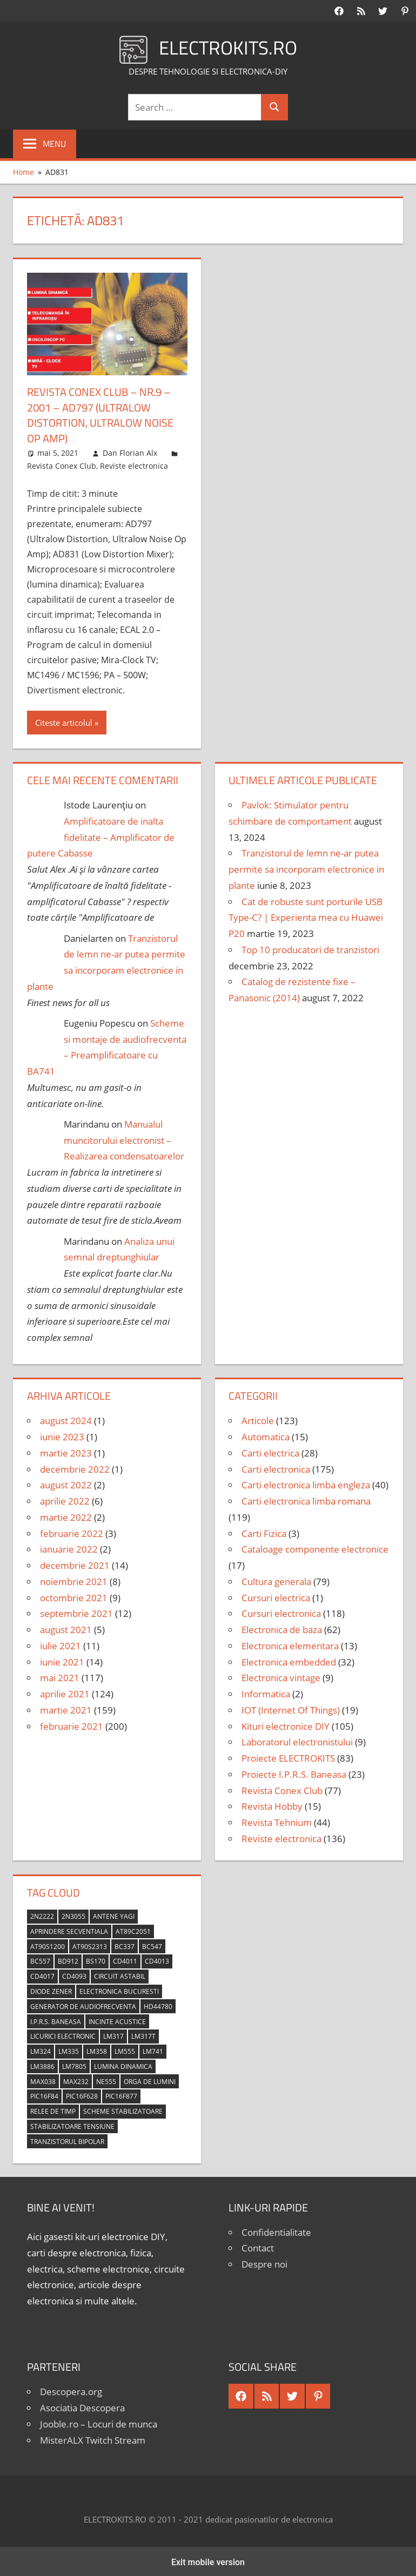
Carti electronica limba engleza (305, 1483)
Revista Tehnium (276, 1821)
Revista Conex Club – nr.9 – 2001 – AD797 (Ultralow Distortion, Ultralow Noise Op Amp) (100, 414)
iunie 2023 (62, 1435)
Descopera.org (71, 2390)
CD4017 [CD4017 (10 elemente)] (42, 1974)
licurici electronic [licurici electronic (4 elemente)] (63, 2034)
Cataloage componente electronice (314, 1547)
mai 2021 (59, 1676)
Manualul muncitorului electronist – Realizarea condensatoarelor (124, 1138)
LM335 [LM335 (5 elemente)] (68, 2049)
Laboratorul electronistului (297, 1740)
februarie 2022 (71, 1531)
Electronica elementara (290, 1644)
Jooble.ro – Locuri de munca (98, 2422)
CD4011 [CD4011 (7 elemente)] (125, 1959)
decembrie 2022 (75, 1467)
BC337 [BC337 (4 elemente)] (125, 1944)
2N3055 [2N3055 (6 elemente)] (73, 1914)
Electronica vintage (280, 1676)
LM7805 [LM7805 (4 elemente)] (74, 2064)
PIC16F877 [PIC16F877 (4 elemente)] (121, 2094)
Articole (257, 1419)
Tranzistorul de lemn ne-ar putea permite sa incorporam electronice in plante (306, 867)
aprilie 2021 (65, 1692)
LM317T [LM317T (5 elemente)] (143, 2034)
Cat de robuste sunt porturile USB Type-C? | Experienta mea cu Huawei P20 (306, 915)
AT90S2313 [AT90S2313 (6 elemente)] (89, 1944)
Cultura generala (276, 1580)
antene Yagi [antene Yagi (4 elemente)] (114, 1914)
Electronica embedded (288, 1660)
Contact (257, 2246)
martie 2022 (66, 1515)
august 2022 (66, 1483)
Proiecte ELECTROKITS (288, 1756)
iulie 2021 (60, 1644)
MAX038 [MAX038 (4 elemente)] (43, 2079)
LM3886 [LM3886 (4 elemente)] (42, 2064)
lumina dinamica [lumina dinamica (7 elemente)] (123, 2064)
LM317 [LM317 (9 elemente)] (113, 2034)
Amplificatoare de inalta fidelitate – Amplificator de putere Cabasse (101, 835)
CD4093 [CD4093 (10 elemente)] (74, 1974)
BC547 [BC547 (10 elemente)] (152, 1944)
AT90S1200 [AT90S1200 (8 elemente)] (47, 1944)
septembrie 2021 (76, 1612)
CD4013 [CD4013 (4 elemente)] (157, 1959)
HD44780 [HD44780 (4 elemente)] (158, 2004)
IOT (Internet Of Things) (290, 1708)
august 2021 (66, 1628)
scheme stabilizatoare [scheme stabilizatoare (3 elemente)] (123, 2109)
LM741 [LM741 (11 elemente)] (153, 2049)
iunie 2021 (62, 1660)
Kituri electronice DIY (285, 1724)
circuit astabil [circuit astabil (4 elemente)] (119, 1974)
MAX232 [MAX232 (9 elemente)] (76, 2079)
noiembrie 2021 (74, 1580)
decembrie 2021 (75, 1563)
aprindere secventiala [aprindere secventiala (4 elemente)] (69, 1929)
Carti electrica (270, 1451)
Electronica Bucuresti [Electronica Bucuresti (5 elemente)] (119, 1989)
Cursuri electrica (275, 1595)
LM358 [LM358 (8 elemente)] (96, 2049)
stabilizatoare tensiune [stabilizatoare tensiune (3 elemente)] (72, 2124)
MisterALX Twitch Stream (92, 2438)
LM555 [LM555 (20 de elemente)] (125, 2049)
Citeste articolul (63, 721)
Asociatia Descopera (82, 2406)
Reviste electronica (134, 464)
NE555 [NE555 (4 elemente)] (106, 2079)
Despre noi (264, 2262)
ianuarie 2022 (69, 1547)
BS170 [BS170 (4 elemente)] (95, 1959)
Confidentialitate (276, 2230)
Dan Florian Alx (130, 451)
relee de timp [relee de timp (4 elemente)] (53, 2109)
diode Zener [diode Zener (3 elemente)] (51, 1989)
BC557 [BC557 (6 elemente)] (40, 1959)
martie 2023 (66, 1451)
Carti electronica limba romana (306, 1499)
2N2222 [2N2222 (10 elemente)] (42, 1914)
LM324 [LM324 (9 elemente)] (40, 2049)
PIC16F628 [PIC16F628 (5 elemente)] (82, 2094)
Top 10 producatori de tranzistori (310, 948)
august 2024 (66, 1419)
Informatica (265, 1692)
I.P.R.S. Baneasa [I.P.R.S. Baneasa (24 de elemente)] (55, 2019)
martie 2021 (66, 1708)
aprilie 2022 (65, 1499)
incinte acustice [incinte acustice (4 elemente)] (117, 2019)
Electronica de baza (281, 1628)
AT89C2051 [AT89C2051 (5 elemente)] (133, 1929)
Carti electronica (275, 1467)
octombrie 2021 (74, 1595)
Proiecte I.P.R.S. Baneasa (293, 1772)
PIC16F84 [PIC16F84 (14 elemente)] (44, 2094)
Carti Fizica (263, 1531)
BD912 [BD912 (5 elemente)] (68, 1959)
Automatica (265, 1435)
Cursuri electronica (281, 1612)
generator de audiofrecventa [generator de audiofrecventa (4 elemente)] (83, 2004)
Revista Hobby (272, 1804)
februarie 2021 (71, 1724)
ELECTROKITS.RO (228, 47)
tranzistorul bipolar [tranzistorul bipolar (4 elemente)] (67, 2140)
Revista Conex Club (61, 464)
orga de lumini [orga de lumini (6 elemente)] (150, 2079)
